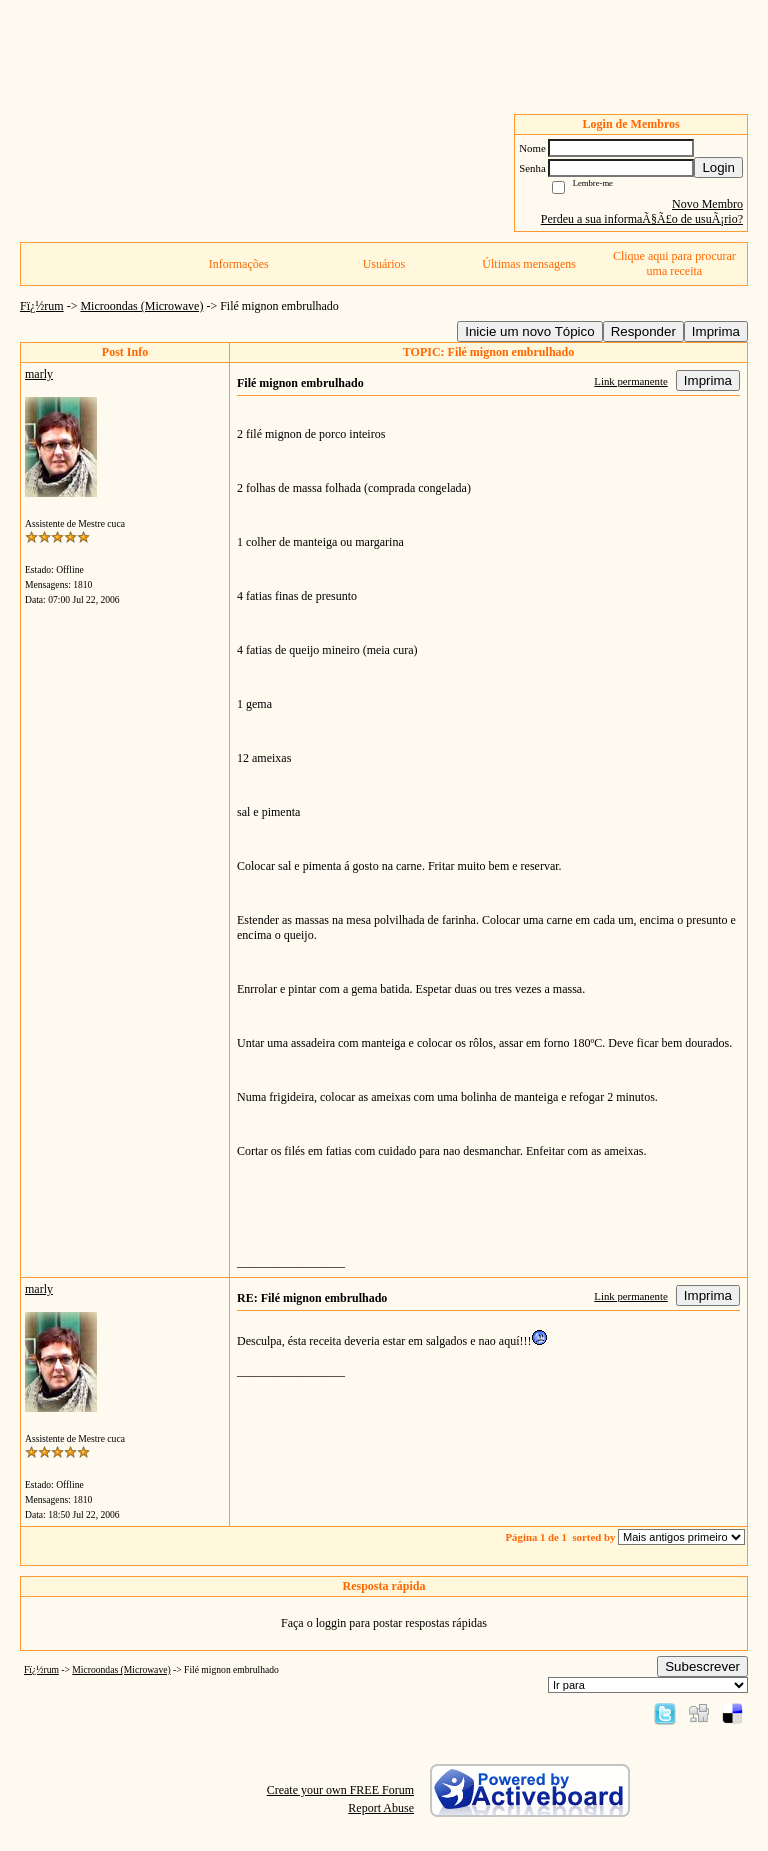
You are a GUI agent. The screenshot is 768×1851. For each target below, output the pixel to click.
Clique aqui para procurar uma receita (674, 263)
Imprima (716, 331)
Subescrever (702, 1666)
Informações (239, 264)
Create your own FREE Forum (340, 1790)
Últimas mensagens (529, 264)
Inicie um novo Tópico (529, 331)
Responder (643, 331)
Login (718, 167)
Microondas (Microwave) (141, 306)
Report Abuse (381, 1808)
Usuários (384, 264)
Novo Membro (707, 204)
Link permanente (630, 381)
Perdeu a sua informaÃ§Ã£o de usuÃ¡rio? (642, 219)
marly (39, 374)
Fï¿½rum (42, 306)
